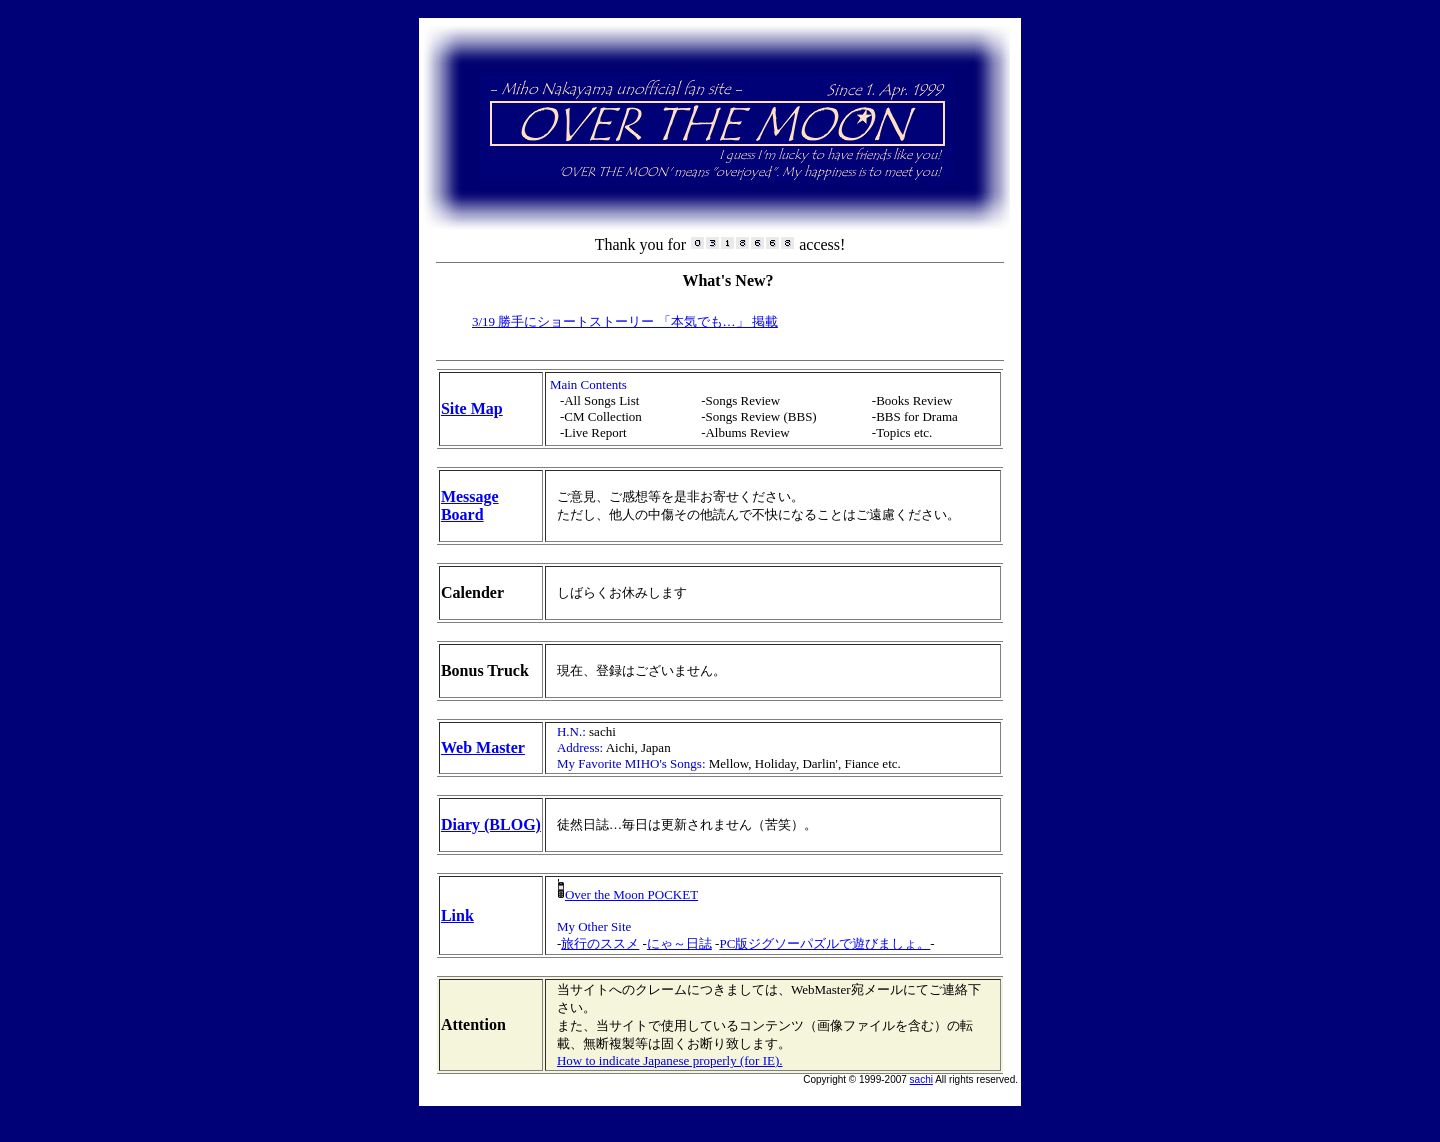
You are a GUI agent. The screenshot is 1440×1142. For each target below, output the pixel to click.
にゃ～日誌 (679, 943)
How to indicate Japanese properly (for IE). (670, 1060)
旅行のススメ (600, 943)
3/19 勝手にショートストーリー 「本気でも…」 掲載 (625, 321)
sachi (921, 1079)
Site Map (472, 408)
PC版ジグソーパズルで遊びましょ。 (824, 943)
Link (457, 915)
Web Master (483, 747)
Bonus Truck (485, 670)
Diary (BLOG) (491, 824)
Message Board (470, 505)
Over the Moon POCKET (627, 894)
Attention (473, 1024)
